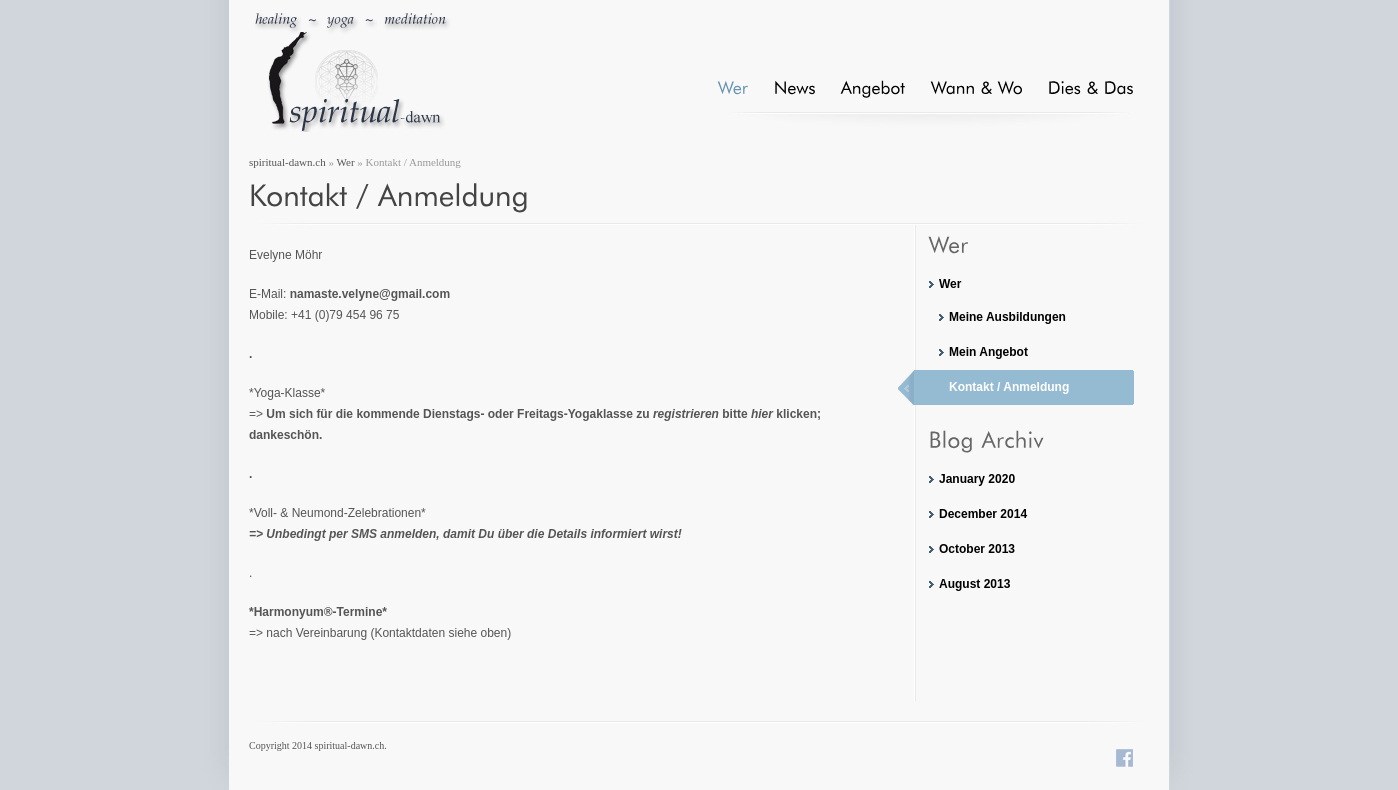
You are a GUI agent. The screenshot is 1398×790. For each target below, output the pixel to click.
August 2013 (974, 584)
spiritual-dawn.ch (287, 162)
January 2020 (977, 479)
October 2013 (977, 549)
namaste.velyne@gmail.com (370, 294)
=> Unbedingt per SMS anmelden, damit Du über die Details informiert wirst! (465, 534)
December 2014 (983, 514)
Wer (346, 162)
